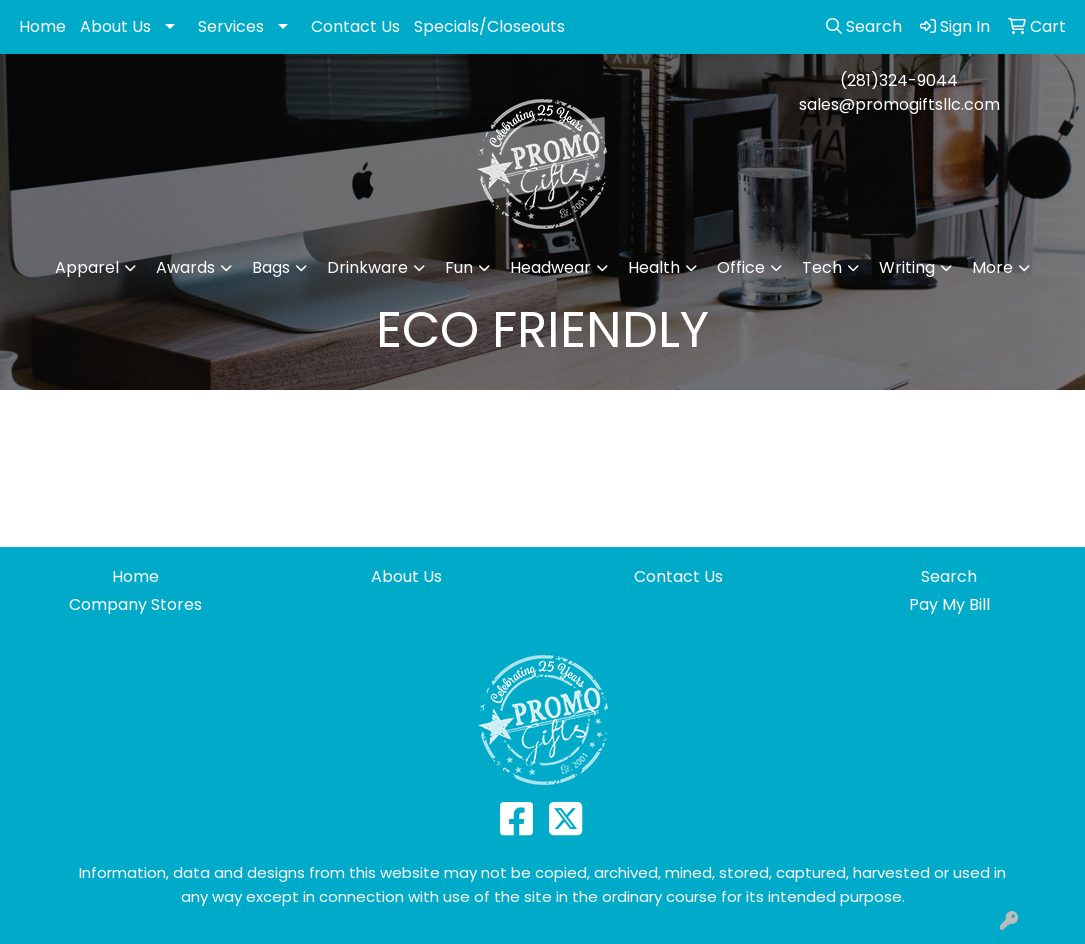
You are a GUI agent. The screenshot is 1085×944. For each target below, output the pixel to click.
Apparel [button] (87, 267)
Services (231, 26)
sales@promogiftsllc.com (899, 104)
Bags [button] (271, 267)
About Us (115, 26)
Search (949, 576)
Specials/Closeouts (489, 26)
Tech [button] (822, 267)
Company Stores (135, 604)
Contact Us (355, 26)
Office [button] (741, 267)
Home (42, 26)
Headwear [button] (550, 267)
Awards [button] (185, 267)
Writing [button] (907, 267)
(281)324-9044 (899, 80)
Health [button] (654, 267)
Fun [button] (459, 267)
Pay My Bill (949, 604)
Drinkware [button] (367, 267)
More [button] (992, 267)
